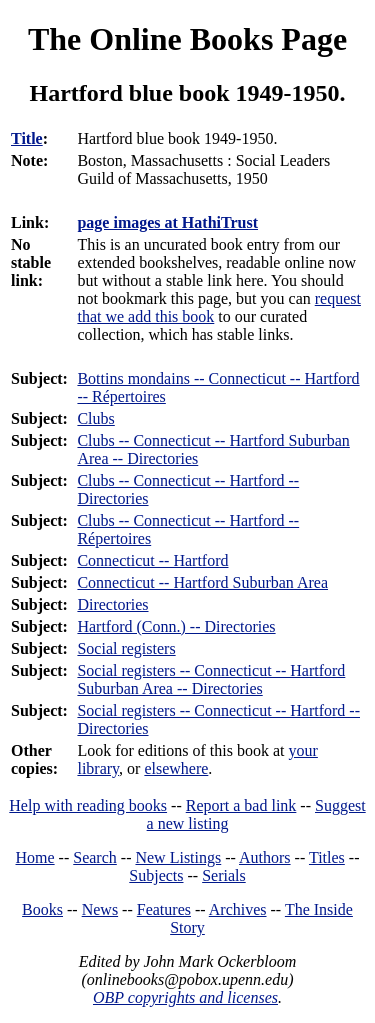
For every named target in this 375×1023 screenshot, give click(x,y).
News (100, 909)
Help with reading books (88, 805)
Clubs (95, 418)
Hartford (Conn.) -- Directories (176, 626)
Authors (265, 857)
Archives (238, 909)
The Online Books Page (187, 39)
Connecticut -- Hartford (152, 560)
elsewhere (176, 768)
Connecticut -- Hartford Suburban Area (202, 582)
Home (35, 857)
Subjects (156, 875)
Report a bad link (241, 805)
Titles (327, 857)
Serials (224, 875)
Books (42, 909)
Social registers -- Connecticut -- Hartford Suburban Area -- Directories (211, 679)
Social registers (126, 648)
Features (164, 909)
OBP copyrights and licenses (185, 997)
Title (27, 138)
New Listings (178, 857)
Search (95, 857)
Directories (112, 604)
